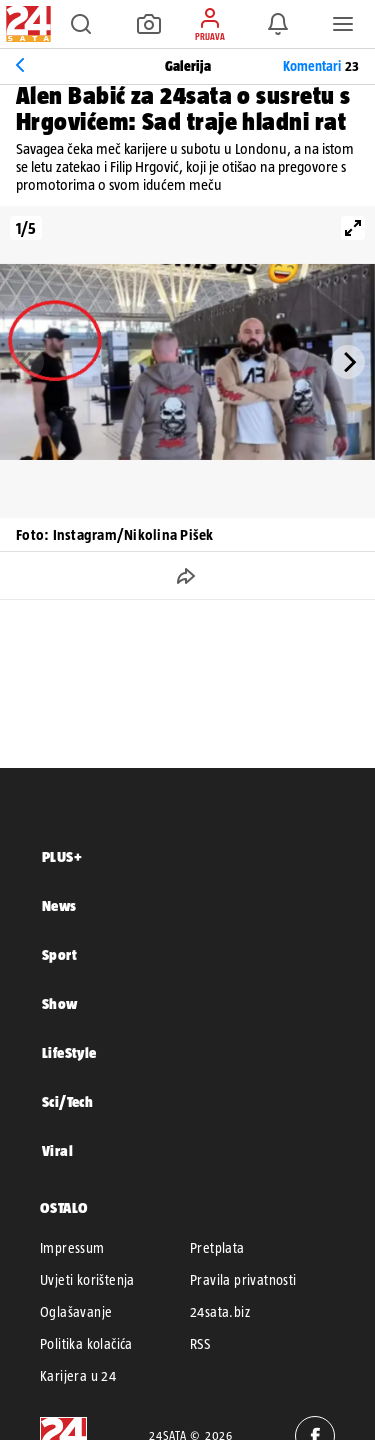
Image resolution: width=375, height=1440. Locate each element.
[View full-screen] (353, 228)
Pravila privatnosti (243, 1280)
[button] (81, 24)
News (59, 905)
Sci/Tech (67, 1101)
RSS (200, 1344)
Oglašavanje (76, 1312)
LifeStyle (69, 1052)
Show (60, 1003)
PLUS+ (62, 856)
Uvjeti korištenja (87, 1280)
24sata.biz (220, 1312)
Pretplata (217, 1248)
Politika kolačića (86, 1344)
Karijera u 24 (78, 1376)
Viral (57, 1150)
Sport (59, 954)
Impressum (72, 1248)
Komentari (321, 66)
